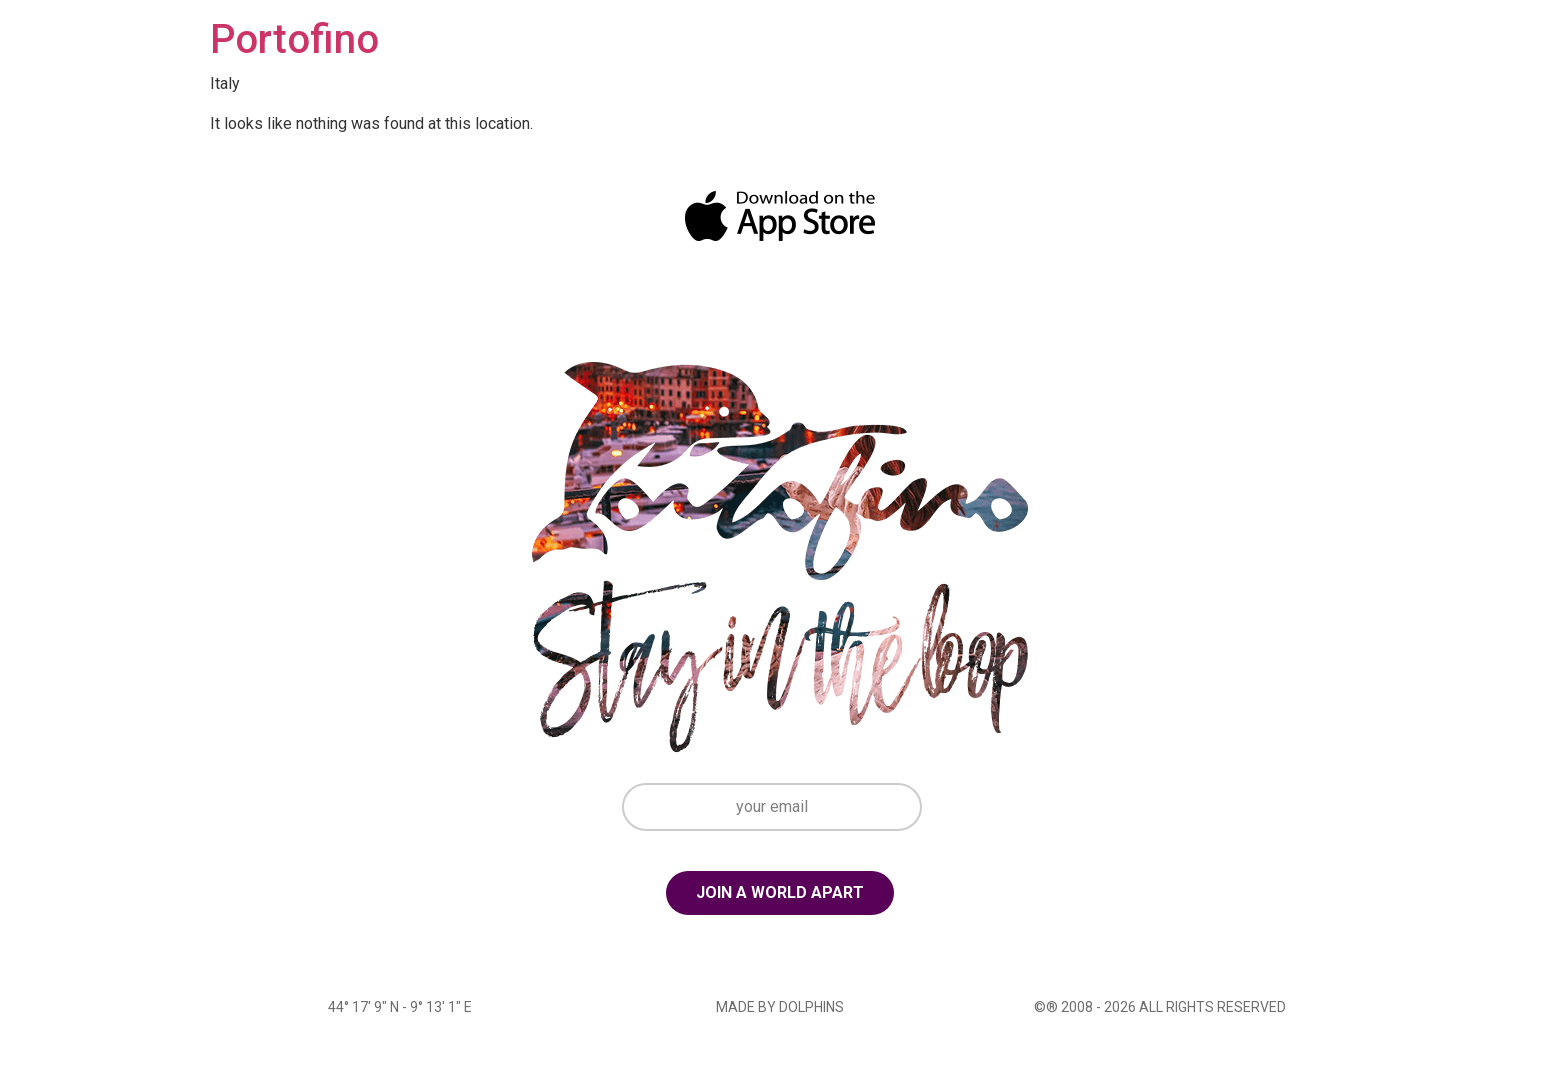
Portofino (294, 39)
